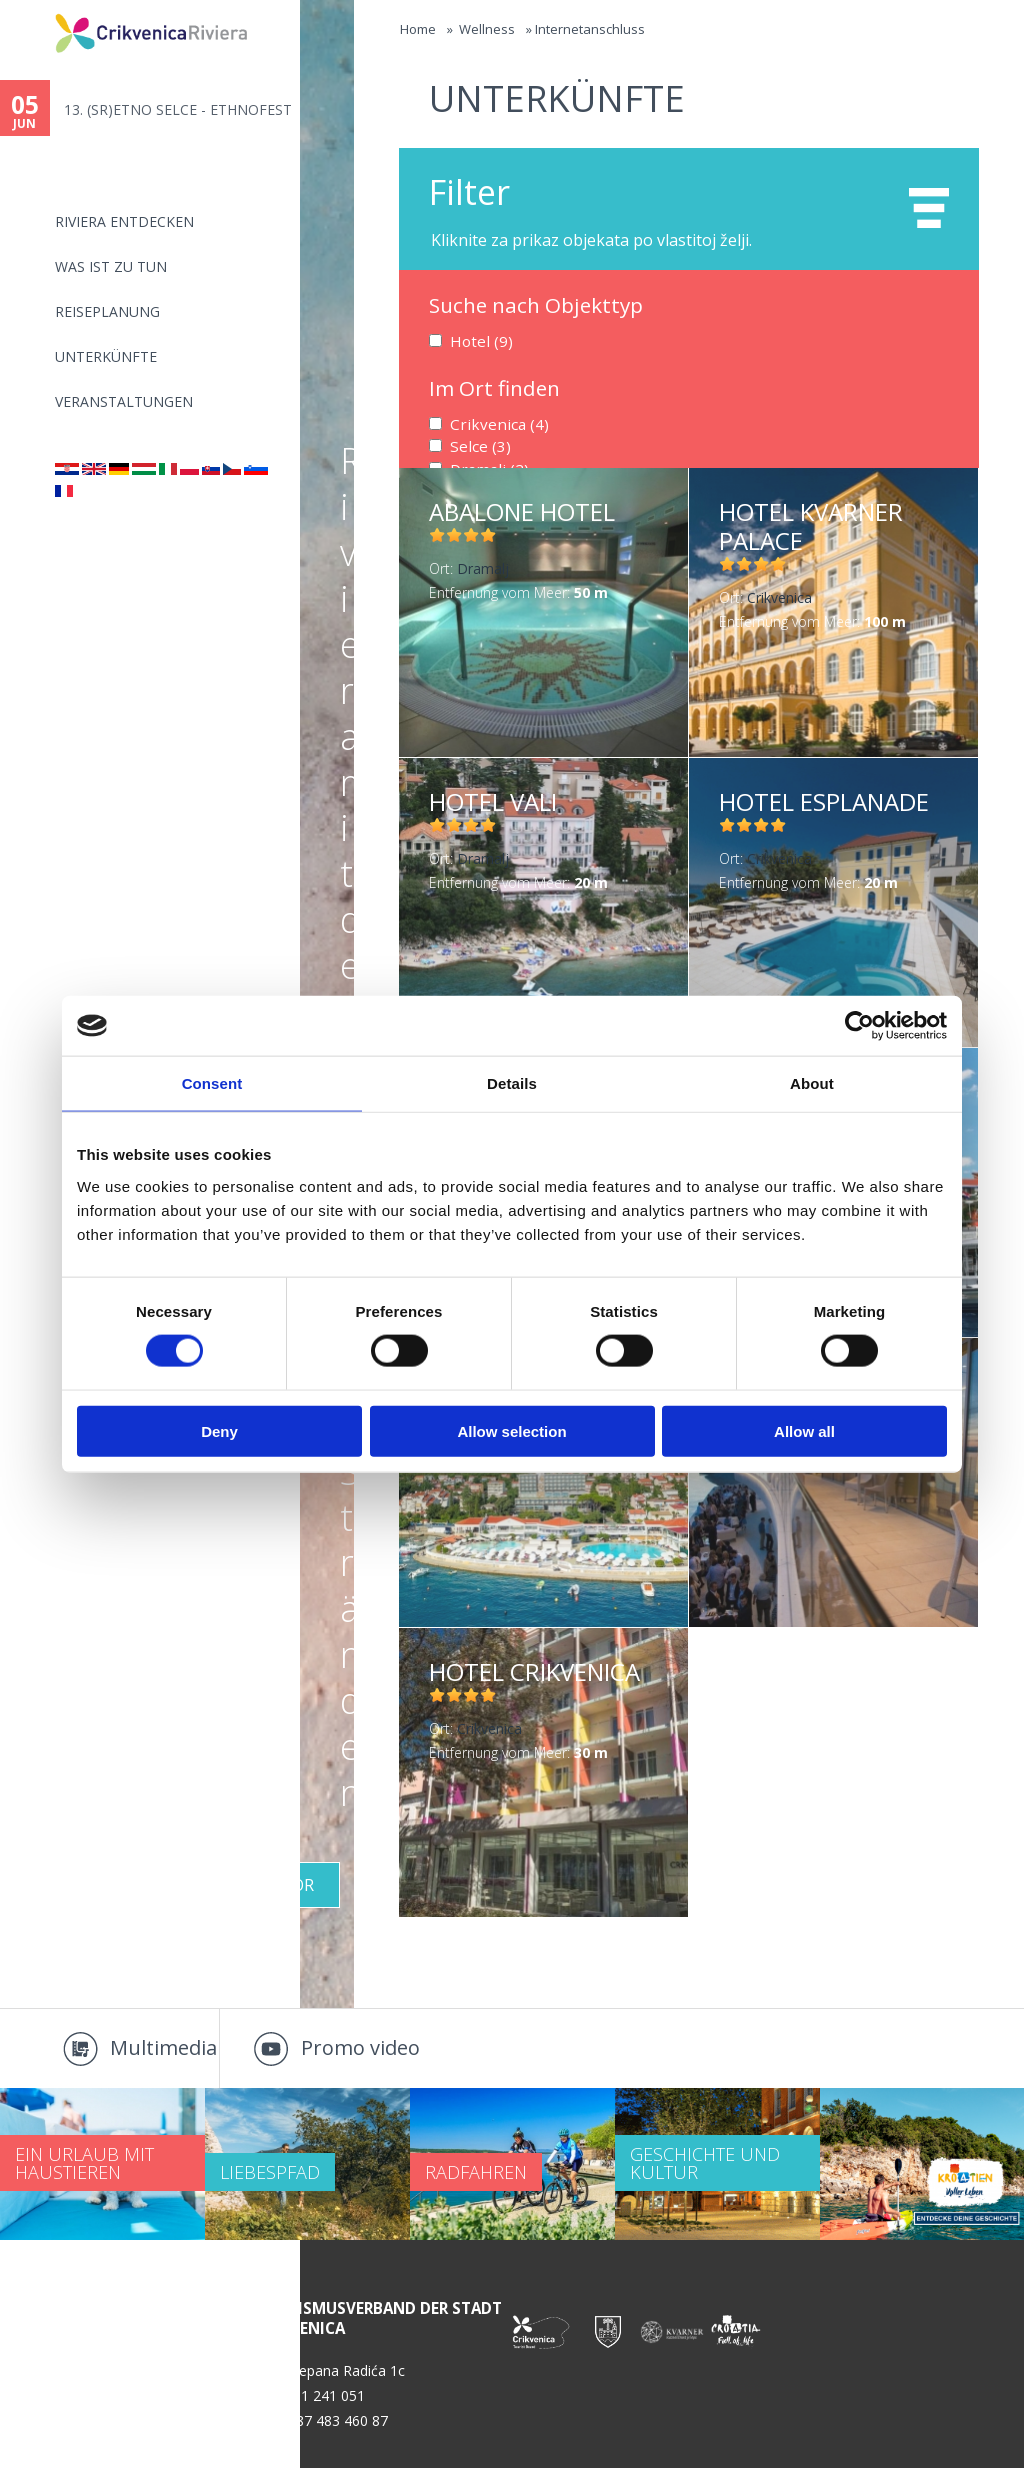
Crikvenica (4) (492, 421)
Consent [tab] (212, 1083)
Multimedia (163, 2047)
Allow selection (511, 1430)
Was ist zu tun (111, 266)
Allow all (804, 1430)
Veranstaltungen (124, 401)
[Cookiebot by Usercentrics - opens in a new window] (859, 1026)
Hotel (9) (477, 340)
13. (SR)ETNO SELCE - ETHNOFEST (178, 109)
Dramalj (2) (485, 464)
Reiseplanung (107, 311)
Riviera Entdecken (124, 221)
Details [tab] (512, 1083)
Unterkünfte (106, 356)
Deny (219, 1430)
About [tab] (812, 1083)
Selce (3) (476, 443)
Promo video (360, 2047)
